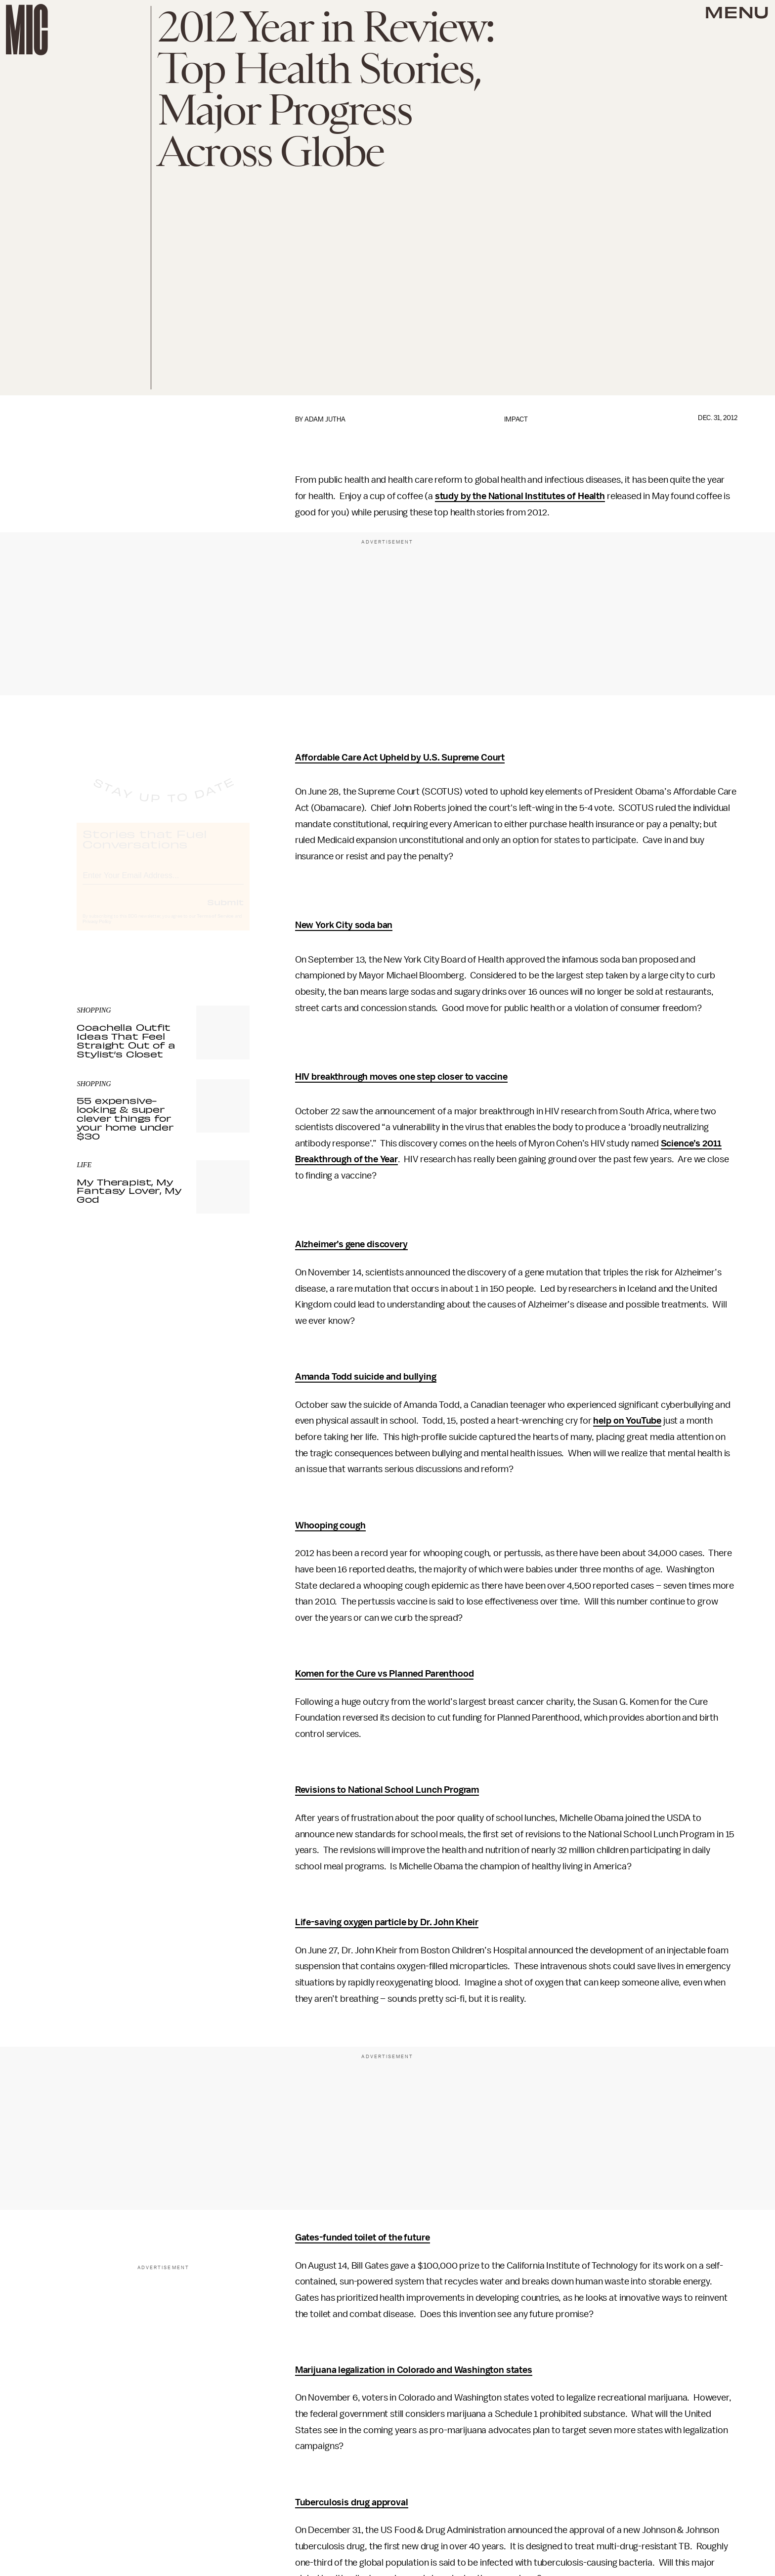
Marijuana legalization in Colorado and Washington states (413, 2370)
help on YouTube (627, 1421)
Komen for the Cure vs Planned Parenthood (384, 1674)
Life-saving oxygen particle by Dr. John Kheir (386, 1922)
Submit (225, 911)
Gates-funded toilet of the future (362, 2237)
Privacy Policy (97, 930)
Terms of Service (215, 925)
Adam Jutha (324, 419)
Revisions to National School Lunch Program (387, 1790)
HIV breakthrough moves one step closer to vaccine (401, 1077)
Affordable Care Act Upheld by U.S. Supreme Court (400, 757)
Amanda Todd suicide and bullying (365, 1377)
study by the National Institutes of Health (520, 496)
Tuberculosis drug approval (351, 2502)
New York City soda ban (343, 925)
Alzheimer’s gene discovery (351, 1244)
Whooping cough (330, 1525)
